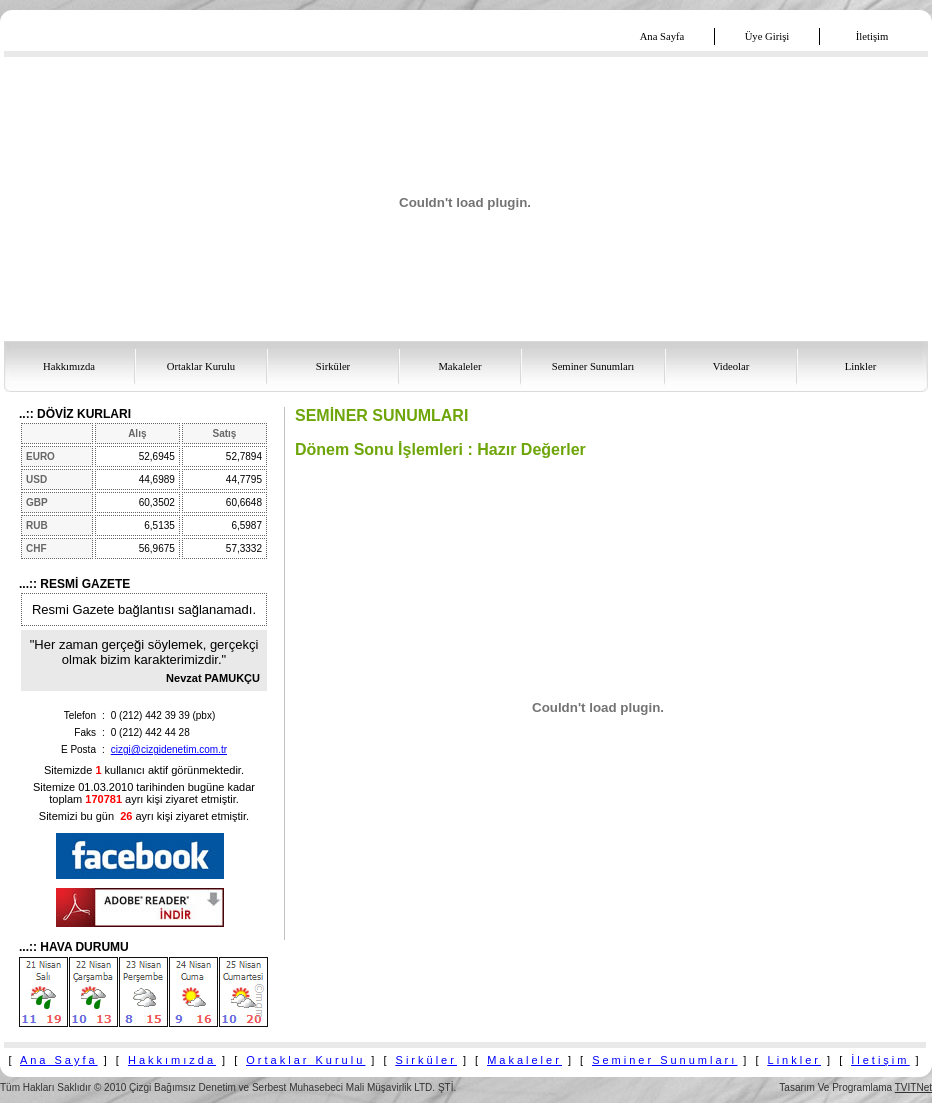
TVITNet (913, 1087)
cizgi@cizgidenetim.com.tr (169, 749)
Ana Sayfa (59, 1060)
